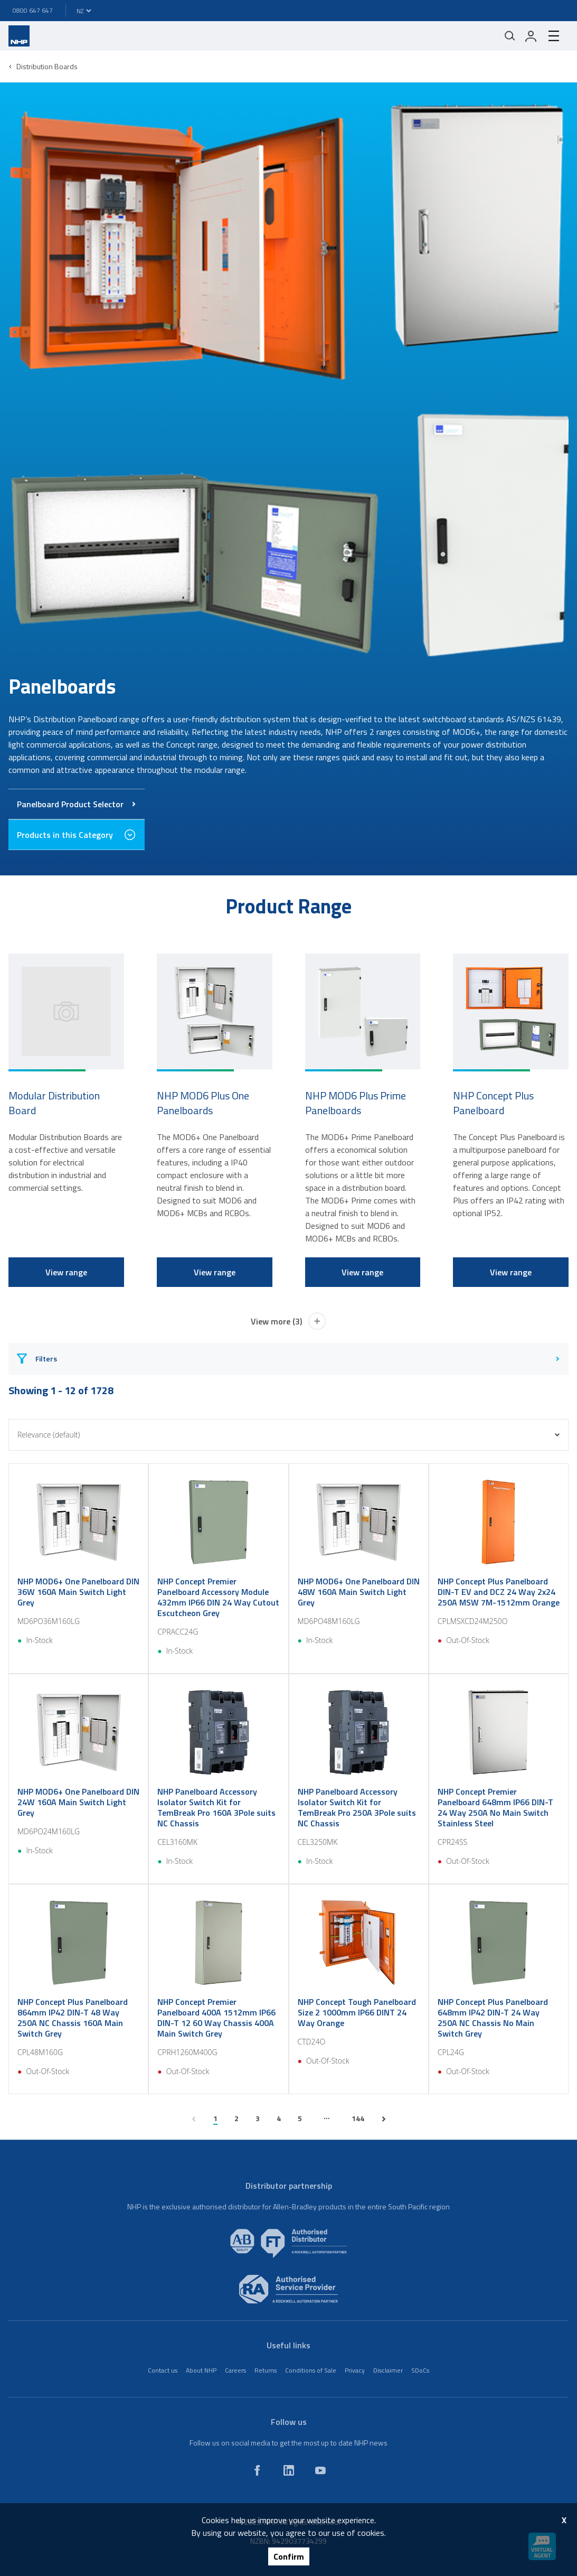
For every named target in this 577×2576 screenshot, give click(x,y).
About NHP (201, 2370)
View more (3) (288, 1321)
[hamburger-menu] (554, 36)
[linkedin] (288, 2470)
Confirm (288, 2556)
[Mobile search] (510, 36)
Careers (235, 2370)
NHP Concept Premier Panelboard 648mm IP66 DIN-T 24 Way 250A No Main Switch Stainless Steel (495, 1807)
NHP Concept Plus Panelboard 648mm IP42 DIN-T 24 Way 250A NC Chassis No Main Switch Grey (493, 2017)
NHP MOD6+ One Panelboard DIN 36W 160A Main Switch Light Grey (78, 1592)
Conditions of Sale (310, 2370)
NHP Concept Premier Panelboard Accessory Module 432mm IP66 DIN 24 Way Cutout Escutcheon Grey (218, 1597)
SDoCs (420, 2370)
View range (66, 1272)
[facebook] (257, 2470)
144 (358, 2118)
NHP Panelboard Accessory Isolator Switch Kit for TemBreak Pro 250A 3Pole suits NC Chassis (357, 1807)
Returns (265, 2370)
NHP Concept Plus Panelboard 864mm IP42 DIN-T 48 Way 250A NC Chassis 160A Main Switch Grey (72, 2017)
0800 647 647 (33, 10)
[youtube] (320, 2470)
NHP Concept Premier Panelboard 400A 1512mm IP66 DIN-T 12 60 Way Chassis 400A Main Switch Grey (216, 2017)
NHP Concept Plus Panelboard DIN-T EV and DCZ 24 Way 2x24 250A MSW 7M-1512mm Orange (499, 1592)
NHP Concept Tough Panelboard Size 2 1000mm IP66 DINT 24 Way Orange (357, 2012)
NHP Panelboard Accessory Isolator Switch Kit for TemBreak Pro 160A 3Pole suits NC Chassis (216, 1807)
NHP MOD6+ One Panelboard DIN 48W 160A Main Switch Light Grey (359, 1592)
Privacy (355, 2370)
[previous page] (193, 2119)
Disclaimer (388, 2370)
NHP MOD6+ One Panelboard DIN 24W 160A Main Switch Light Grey (78, 1802)
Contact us (162, 2370)
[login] (531, 36)
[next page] (383, 2119)
